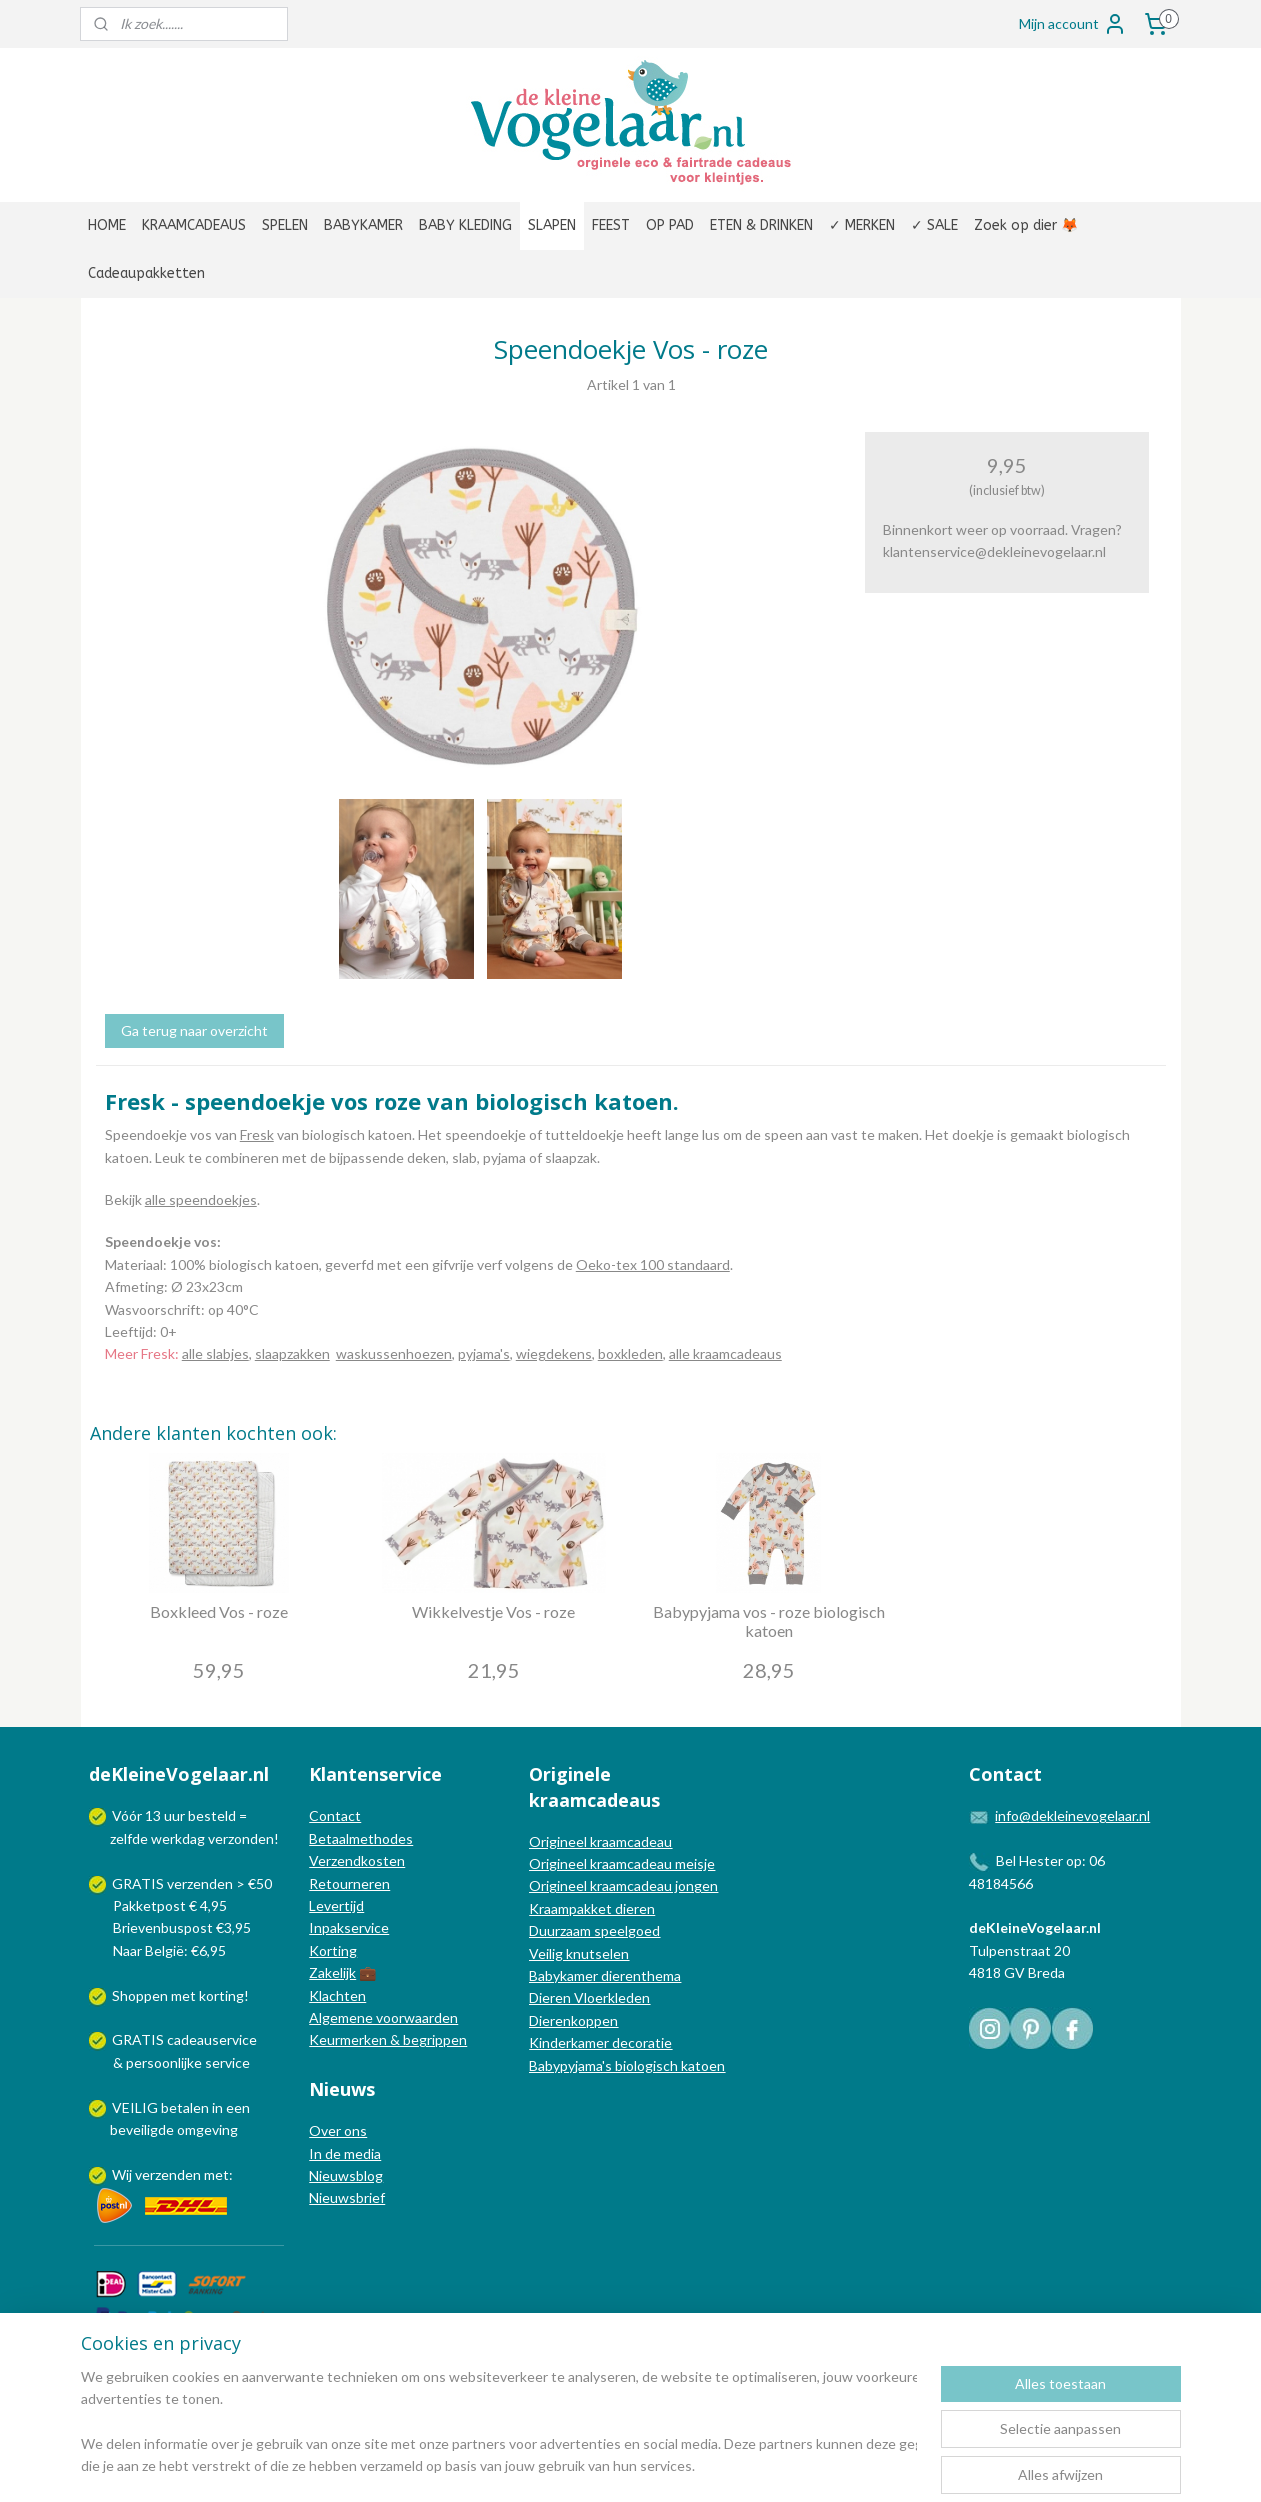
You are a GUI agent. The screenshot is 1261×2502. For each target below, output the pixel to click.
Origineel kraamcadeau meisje (622, 1863)
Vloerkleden (610, 1997)
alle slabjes (214, 1353)
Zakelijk (332, 1972)
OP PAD (670, 225)
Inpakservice (349, 1927)
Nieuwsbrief (347, 2197)
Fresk (256, 1134)
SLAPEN (552, 225)
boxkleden (629, 1353)
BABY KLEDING (465, 225)
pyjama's (483, 1353)
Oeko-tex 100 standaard (652, 1264)
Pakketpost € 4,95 (159, 1905)
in (217, 2107)
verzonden (241, 1838)
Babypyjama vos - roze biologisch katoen (768, 1621)
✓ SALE (934, 225)
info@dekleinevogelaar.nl (1072, 1815)
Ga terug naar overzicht (193, 1030)
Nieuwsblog (346, 2175)
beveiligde (142, 2129)
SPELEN (285, 225)
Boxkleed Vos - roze (218, 1611)
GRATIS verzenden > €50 (192, 1883)
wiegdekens (553, 1353)
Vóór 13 (138, 1815)
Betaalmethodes (361, 1838)
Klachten (337, 1995)
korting (221, 1995)
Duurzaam (561, 1930)
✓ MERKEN (862, 225)
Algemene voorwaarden (383, 2017)
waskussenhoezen (393, 1353)
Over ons (338, 2130)
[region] (499, 2423)
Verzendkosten (357, 1860)
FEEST (611, 225)
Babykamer (563, 1975)
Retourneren (349, 1883)
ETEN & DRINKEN (761, 225)
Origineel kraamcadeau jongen (623, 1885)
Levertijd (336, 1905)
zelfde (129, 1838)
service (226, 2062)
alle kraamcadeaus (724, 1353)
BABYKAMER (363, 225)
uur (174, 1815)
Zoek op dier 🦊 (1026, 225)
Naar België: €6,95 (169, 1950)
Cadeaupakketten (146, 273)
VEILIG (136, 2107)
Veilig (547, 1953)
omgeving (207, 2129)
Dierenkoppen (573, 2020)
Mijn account (1073, 24)
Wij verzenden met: (172, 2174)
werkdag (178, 1838)
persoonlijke (164, 2062)
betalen (185, 2107)
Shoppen (140, 1995)
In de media (345, 2153)
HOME (107, 225)
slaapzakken (291, 1353)
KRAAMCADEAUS (194, 225)
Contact (335, 1815)
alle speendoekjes (200, 1199)
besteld (212, 1815)
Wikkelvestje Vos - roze (493, 1611)
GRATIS (139, 2039)
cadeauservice (212, 2039)
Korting (333, 1950)
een (238, 2107)
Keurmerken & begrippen (388, 2039)
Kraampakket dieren (592, 1908)
